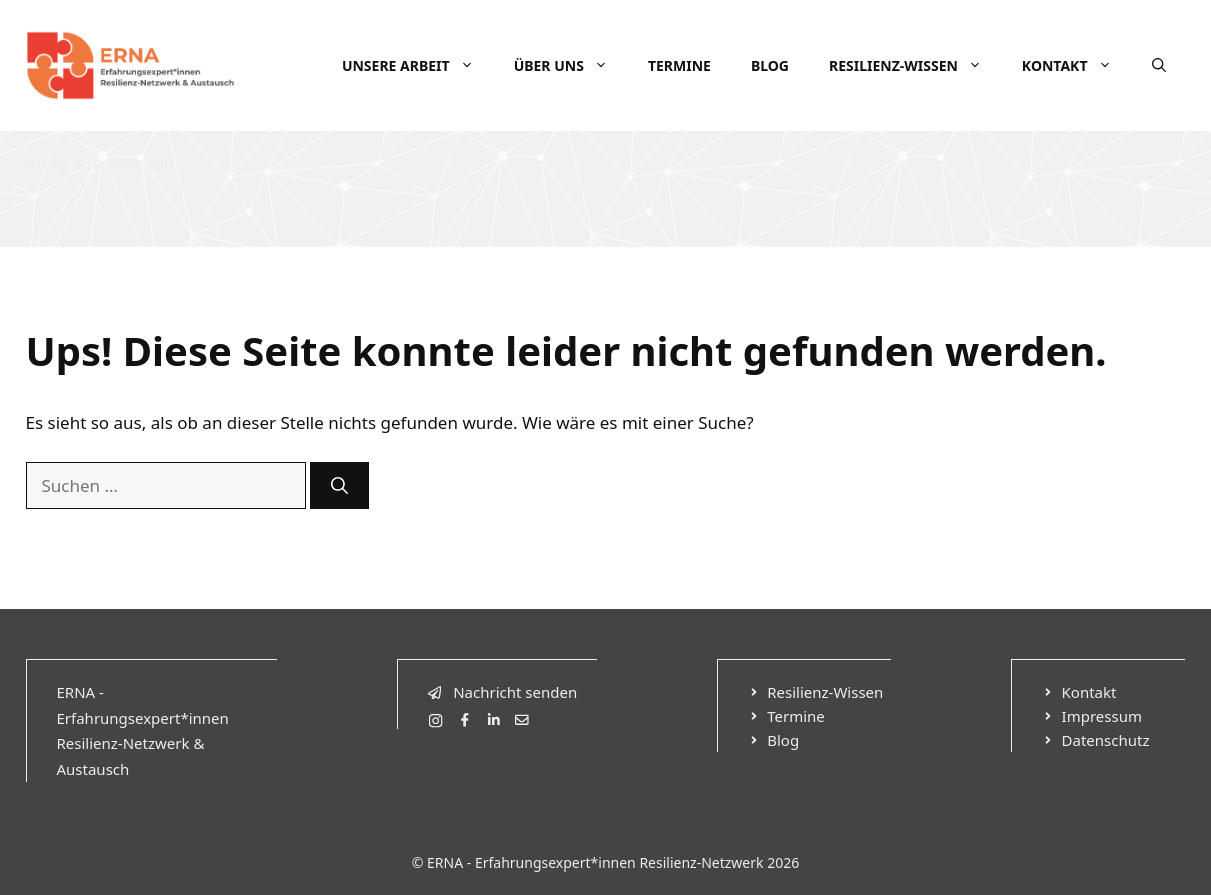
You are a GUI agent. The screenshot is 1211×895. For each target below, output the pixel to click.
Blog (770, 65)
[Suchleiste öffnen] (1159, 66)
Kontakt (1077, 66)
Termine (679, 65)
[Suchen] (339, 486)
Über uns (571, 66)
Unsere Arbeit (418, 66)
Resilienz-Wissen (915, 66)
